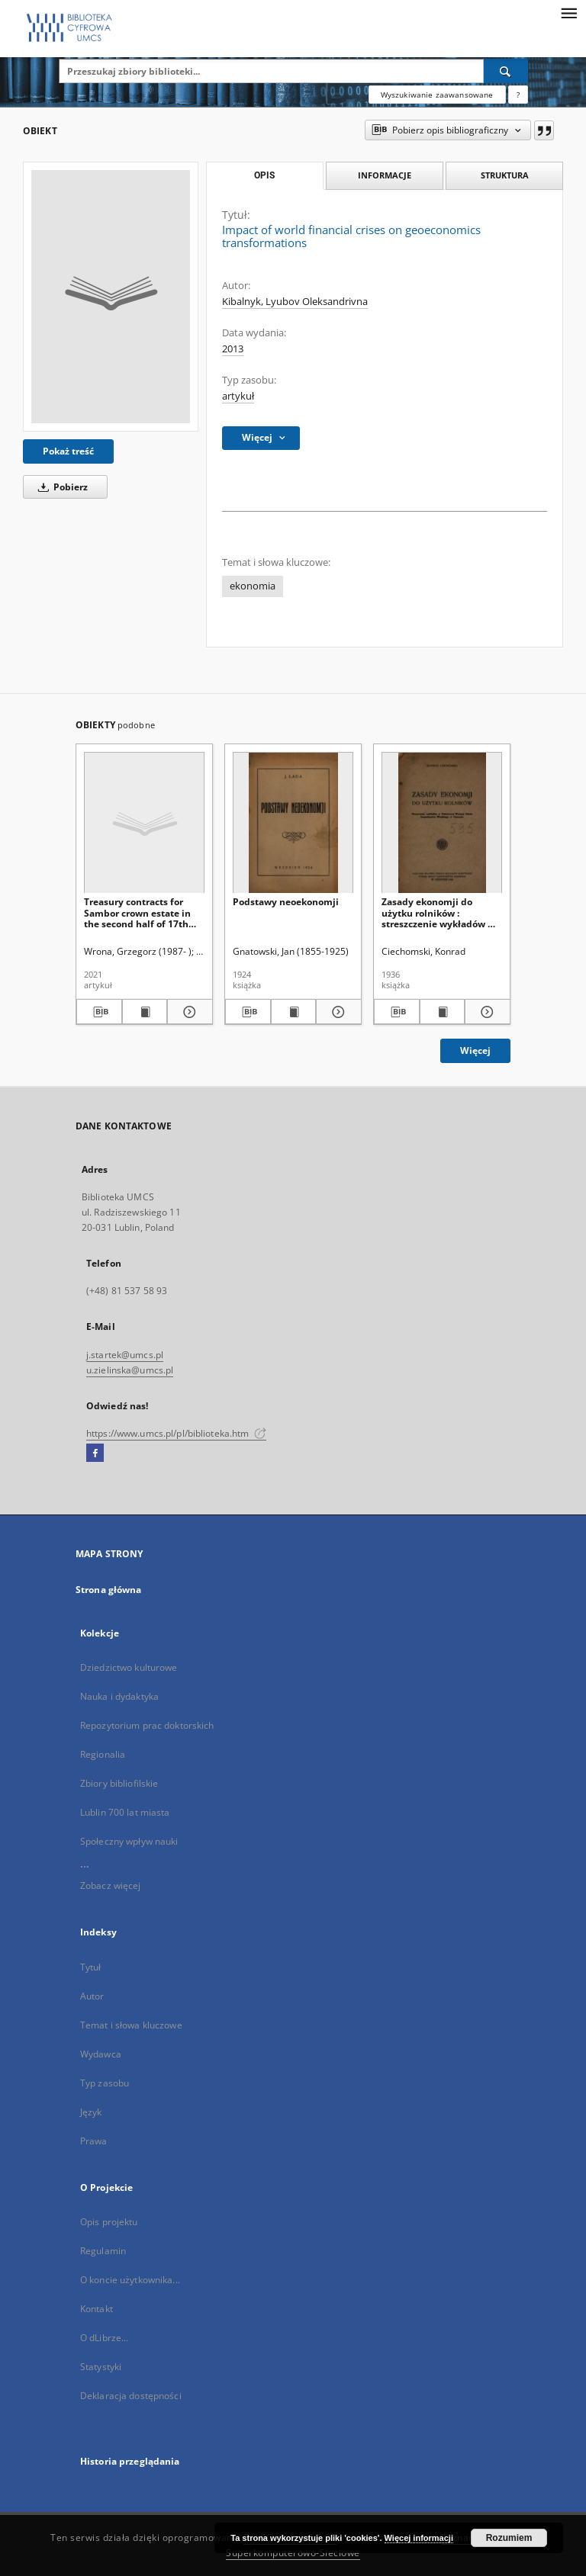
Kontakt (96, 2308)
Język (91, 2111)
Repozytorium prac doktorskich (147, 1725)
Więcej (475, 1050)
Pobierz (60, 487)
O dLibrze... (104, 2337)
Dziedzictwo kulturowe (129, 1667)
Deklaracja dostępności (131, 2395)
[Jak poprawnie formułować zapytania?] (518, 94)
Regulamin (103, 2250)
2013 (232, 348)
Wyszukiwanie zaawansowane (437, 94)
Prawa (94, 2140)
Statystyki (100, 2366)
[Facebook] (95, 1453)
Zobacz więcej (110, 1885)
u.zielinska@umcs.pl (129, 1369)
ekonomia (252, 586)
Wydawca (100, 2054)
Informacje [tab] (384, 175)
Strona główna (109, 1589)
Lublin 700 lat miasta (125, 1812)
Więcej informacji (419, 2537)
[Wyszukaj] (506, 71)
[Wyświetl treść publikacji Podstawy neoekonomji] (294, 1012)
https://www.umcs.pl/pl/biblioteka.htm (176, 1433)
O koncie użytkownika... (130, 2279)
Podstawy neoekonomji (286, 901)
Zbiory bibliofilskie (119, 1783)
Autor (92, 1996)
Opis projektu (109, 2221)
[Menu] (568, 12)
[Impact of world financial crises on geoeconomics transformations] (110, 296)
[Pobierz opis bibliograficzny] (99, 1012)
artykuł (238, 396)
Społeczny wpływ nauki (129, 1841)
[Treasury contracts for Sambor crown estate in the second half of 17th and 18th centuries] (144, 823)
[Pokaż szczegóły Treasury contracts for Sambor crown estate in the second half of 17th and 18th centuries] (188, 1012)
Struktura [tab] (505, 175)
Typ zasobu (104, 2083)
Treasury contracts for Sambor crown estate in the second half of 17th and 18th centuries (137, 912)
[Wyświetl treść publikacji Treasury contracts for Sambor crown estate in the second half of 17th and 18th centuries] (145, 1012)
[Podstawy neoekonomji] (293, 823)
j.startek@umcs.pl (124, 1354)
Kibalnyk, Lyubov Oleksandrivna (295, 301)
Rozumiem (509, 2538)
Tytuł (90, 1967)
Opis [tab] (264, 175)
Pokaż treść (68, 451)
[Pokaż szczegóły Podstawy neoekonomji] (336, 1012)
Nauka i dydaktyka (119, 1696)
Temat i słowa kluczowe (131, 2025)
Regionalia (102, 1754)
